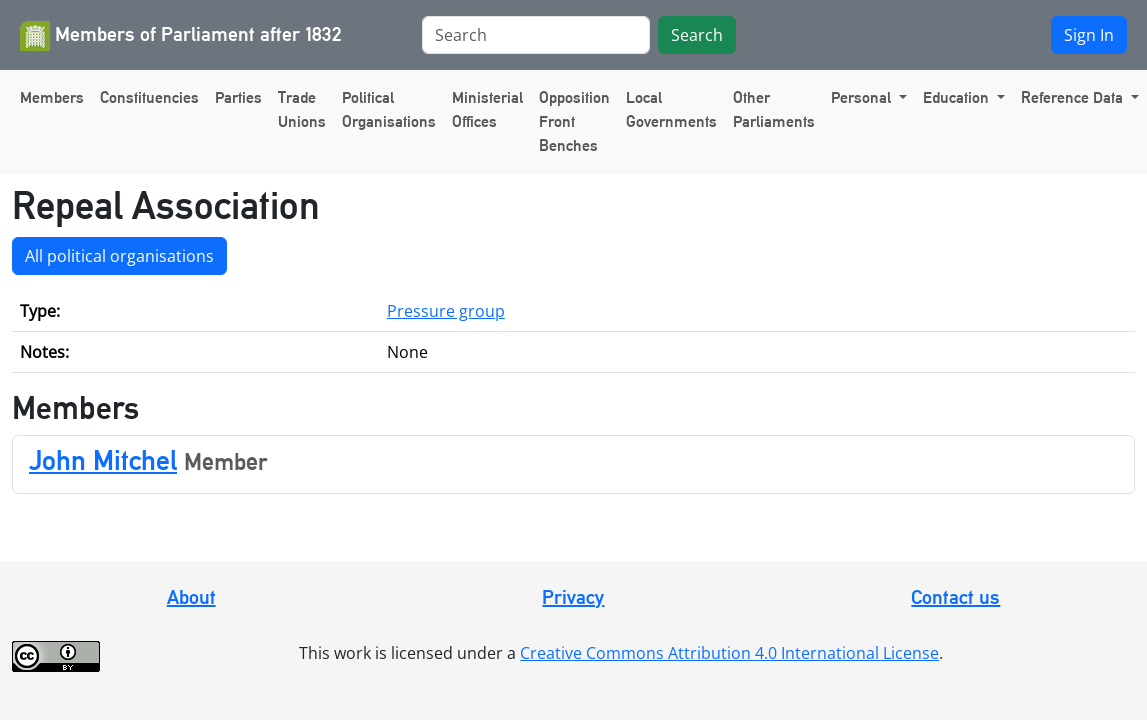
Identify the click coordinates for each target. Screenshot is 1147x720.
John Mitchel (103, 460)
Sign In (1089, 35)
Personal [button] (863, 97)
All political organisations (119, 256)
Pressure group (446, 311)
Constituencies (149, 97)
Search (697, 35)
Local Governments (671, 109)
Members (52, 97)
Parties (238, 97)
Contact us (955, 597)
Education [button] (958, 97)
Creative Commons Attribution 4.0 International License (729, 653)
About (191, 597)
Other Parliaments (774, 109)
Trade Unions (302, 109)
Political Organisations (389, 109)
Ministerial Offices (487, 109)
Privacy (573, 597)
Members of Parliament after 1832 (181, 36)
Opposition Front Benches (574, 121)
